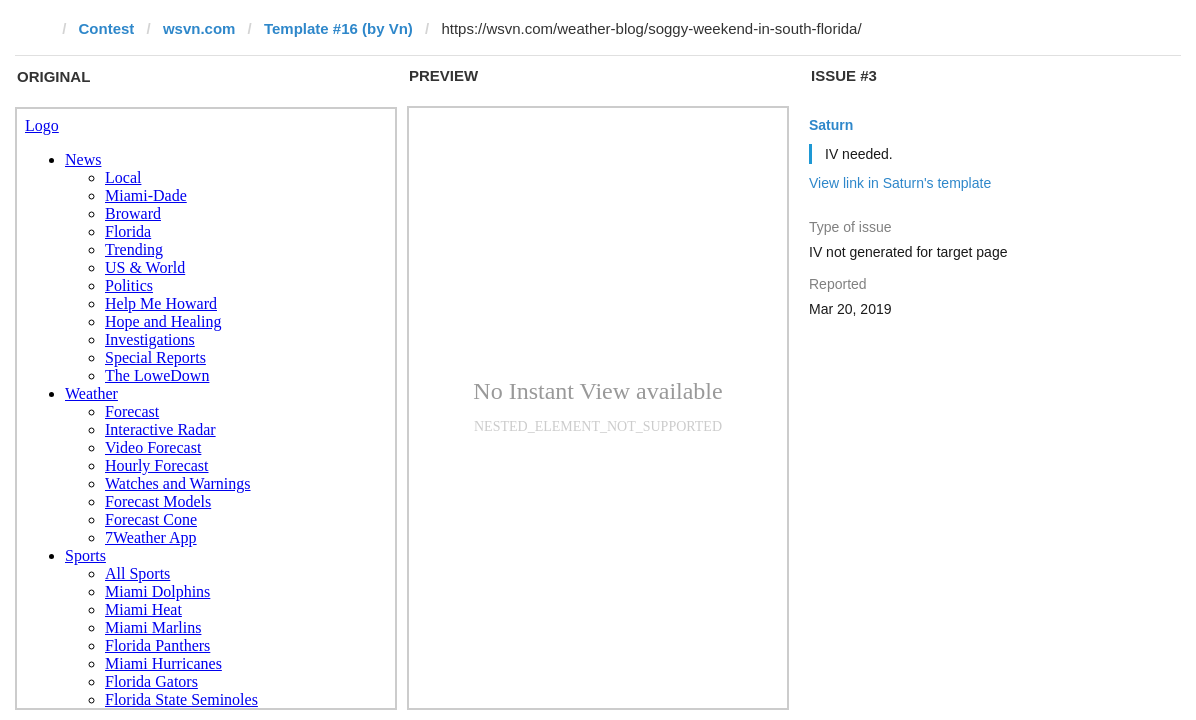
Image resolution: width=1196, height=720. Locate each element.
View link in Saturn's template (900, 183)
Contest (107, 28)
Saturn (831, 125)
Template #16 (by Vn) (338, 28)
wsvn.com (199, 28)
